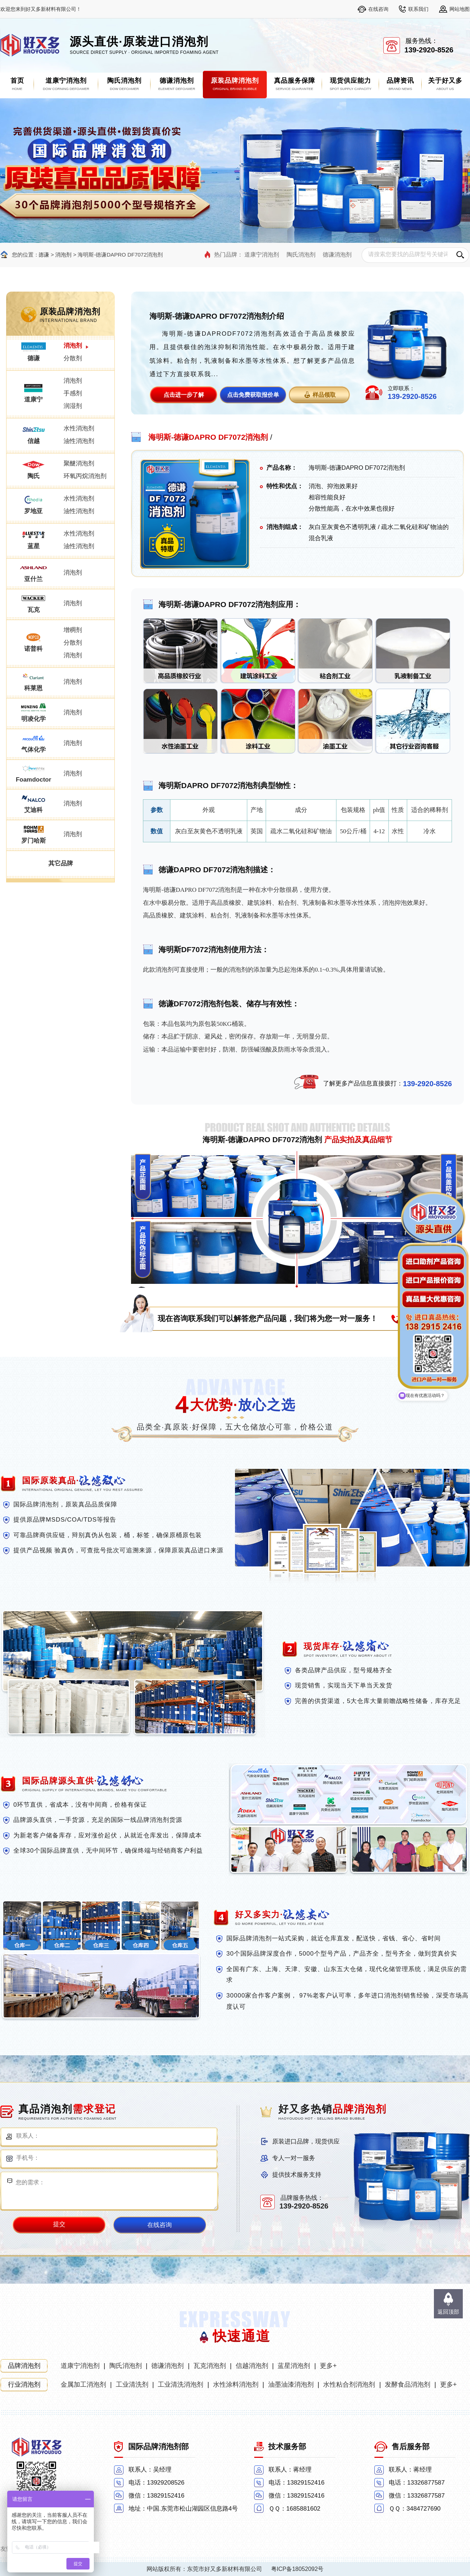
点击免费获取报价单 (253, 395)
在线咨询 (378, 9)
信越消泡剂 (252, 2365)
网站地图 (459, 9)
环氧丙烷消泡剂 (85, 476)
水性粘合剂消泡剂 (349, 2384)
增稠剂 (73, 630)
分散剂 (73, 358)
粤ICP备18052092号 (297, 2569)
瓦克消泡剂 (209, 2365)
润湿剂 (73, 406)
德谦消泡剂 (337, 254)
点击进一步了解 (184, 395)
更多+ (328, 2365)
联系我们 (418, 9)
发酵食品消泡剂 (407, 2384)
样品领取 (324, 395)
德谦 (43, 254)
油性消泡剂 (79, 441)
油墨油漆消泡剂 (291, 2384)
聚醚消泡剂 (79, 463)
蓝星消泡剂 (294, 2365)
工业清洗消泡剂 (180, 2384)
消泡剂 (63, 254)
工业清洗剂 (132, 2384)
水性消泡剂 (79, 428)
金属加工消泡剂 (83, 2384)
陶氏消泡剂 (301, 254)
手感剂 (73, 393)
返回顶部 (448, 2312)
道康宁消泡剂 (261, 254)
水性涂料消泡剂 (235, 2384)
